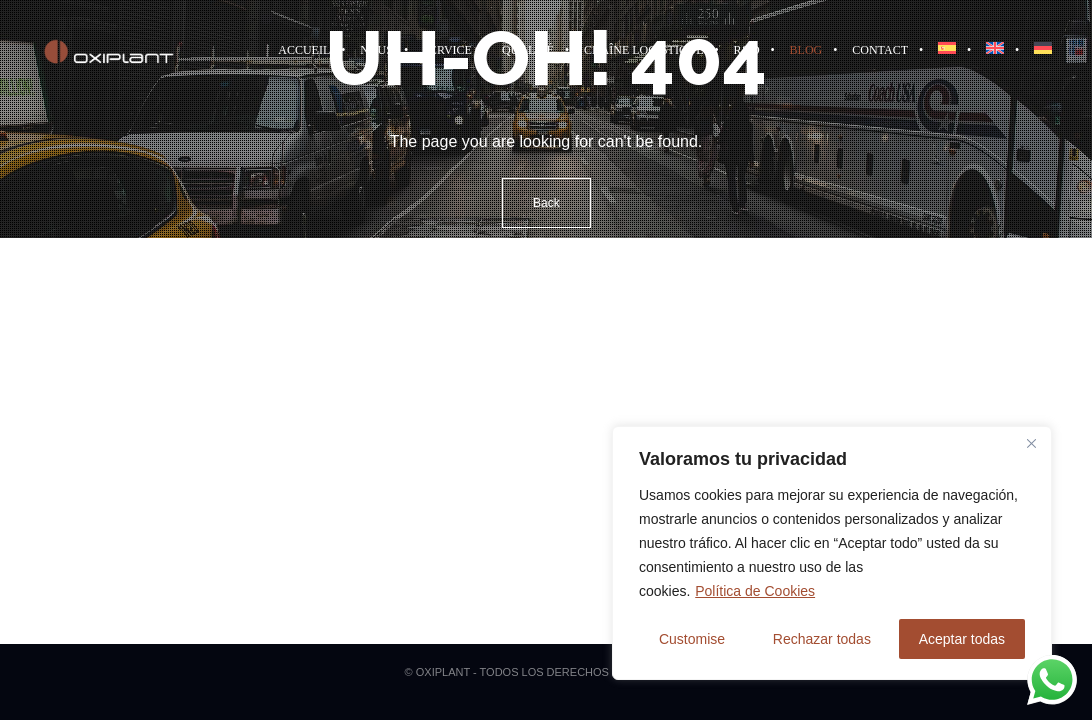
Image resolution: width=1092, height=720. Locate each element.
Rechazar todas (822, 639)
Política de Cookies (755, 591)
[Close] (1031, 443)
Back (546, 203)
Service (447, 50)
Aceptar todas (962, 639)
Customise (692, 639)
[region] (832, 553)
